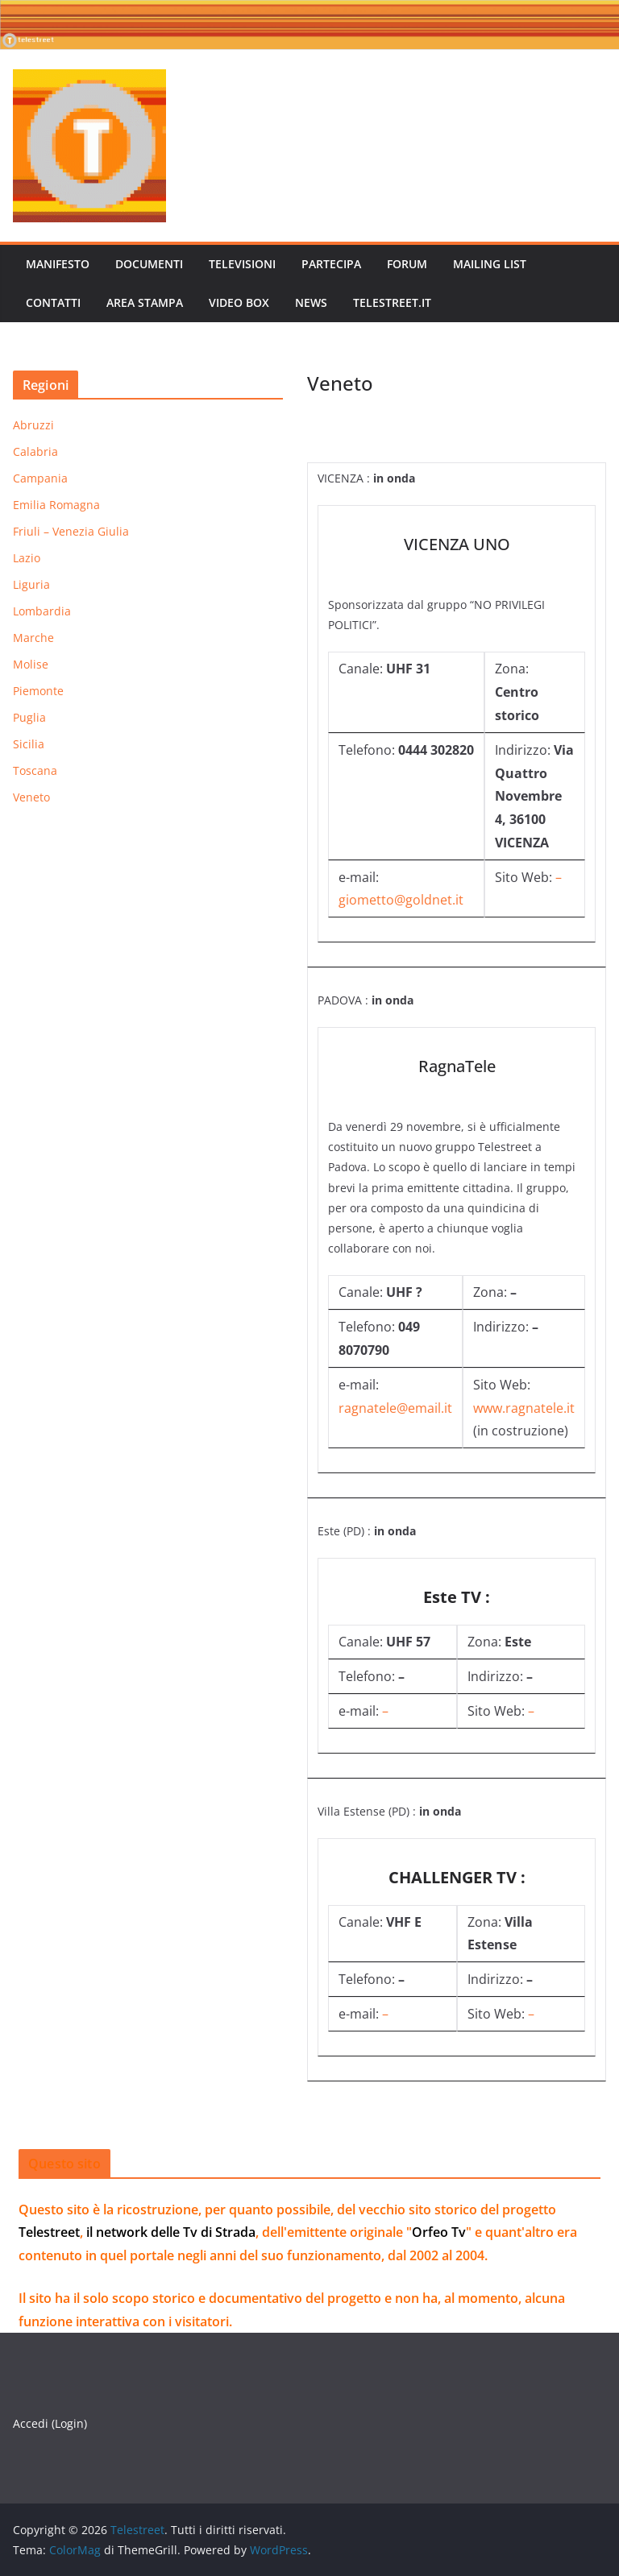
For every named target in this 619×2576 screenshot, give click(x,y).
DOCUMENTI (149, 263)
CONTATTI (53, 302)
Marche (33, 637)
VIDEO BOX (239, 302)
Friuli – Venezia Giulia (71, 531)
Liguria (31, 584)
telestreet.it (392, 302)
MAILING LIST (489, 263)
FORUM (407, 263)
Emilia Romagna (56, 504)
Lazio (26, 557)
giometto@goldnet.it (401, 900)
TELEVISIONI (242, 263)
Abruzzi (33, 425)
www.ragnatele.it (524, 1408)
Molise (30, 664)
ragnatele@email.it (395, 1408)
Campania (40, 478)
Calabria (35, 451)
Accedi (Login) (50, 2423)
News (311, 302)
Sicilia (28, 744)
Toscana (35, 770)
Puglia (29, 717)
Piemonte (38, 690)
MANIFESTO (57, 263)
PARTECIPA (331, 263)
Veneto (31, 797)
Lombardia (42, 611)
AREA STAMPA (144, 302)
